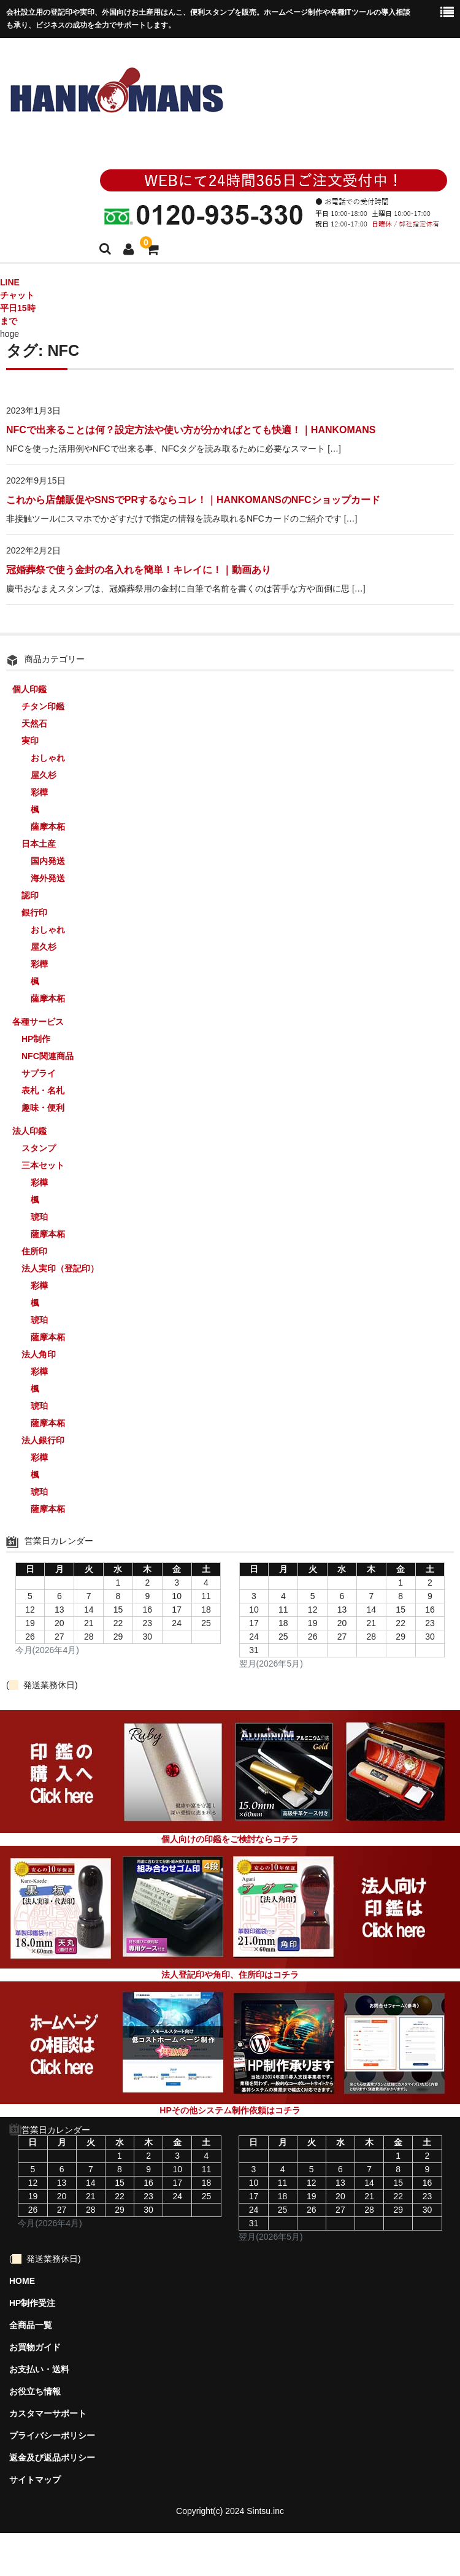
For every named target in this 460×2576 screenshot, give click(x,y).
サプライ (38, 1073)
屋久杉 (43, 775)
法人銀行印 (42, 1440)
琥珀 (39, 1217)
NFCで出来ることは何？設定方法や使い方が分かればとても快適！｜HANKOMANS (191, 430)
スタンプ (38, 1148)
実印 (30, 741)
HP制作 (35, 1039)
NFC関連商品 (47, 1056)
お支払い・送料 (39, 2369)
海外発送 (48, 878)
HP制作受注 (32, 2303)
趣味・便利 (42, 1108)
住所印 (34, 1251)
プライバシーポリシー (52, 2435)
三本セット (42, 1165)
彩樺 (39, 792)
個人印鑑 (29, 689)
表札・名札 (42, 1090)
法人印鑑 (29, 1131)
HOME (22, 2281)
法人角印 (38, 1354)
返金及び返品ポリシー (52, 2457)
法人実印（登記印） (60, 1268)
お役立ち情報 (35, 2391)
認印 (30, 895)
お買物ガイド (35, 2347)
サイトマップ (35, 2480)
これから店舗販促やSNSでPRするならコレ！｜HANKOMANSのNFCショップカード (193, 500)
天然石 (34, 723)
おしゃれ (48, 758)
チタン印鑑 (42, 706)
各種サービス (38, 1022)
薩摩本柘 (48, 826)
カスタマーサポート (47, 2413)
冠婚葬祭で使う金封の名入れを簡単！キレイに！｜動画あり (138, 570)
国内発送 (48, 861)
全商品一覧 (30, 2325)
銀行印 (34, 912)
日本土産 (38, 844)
